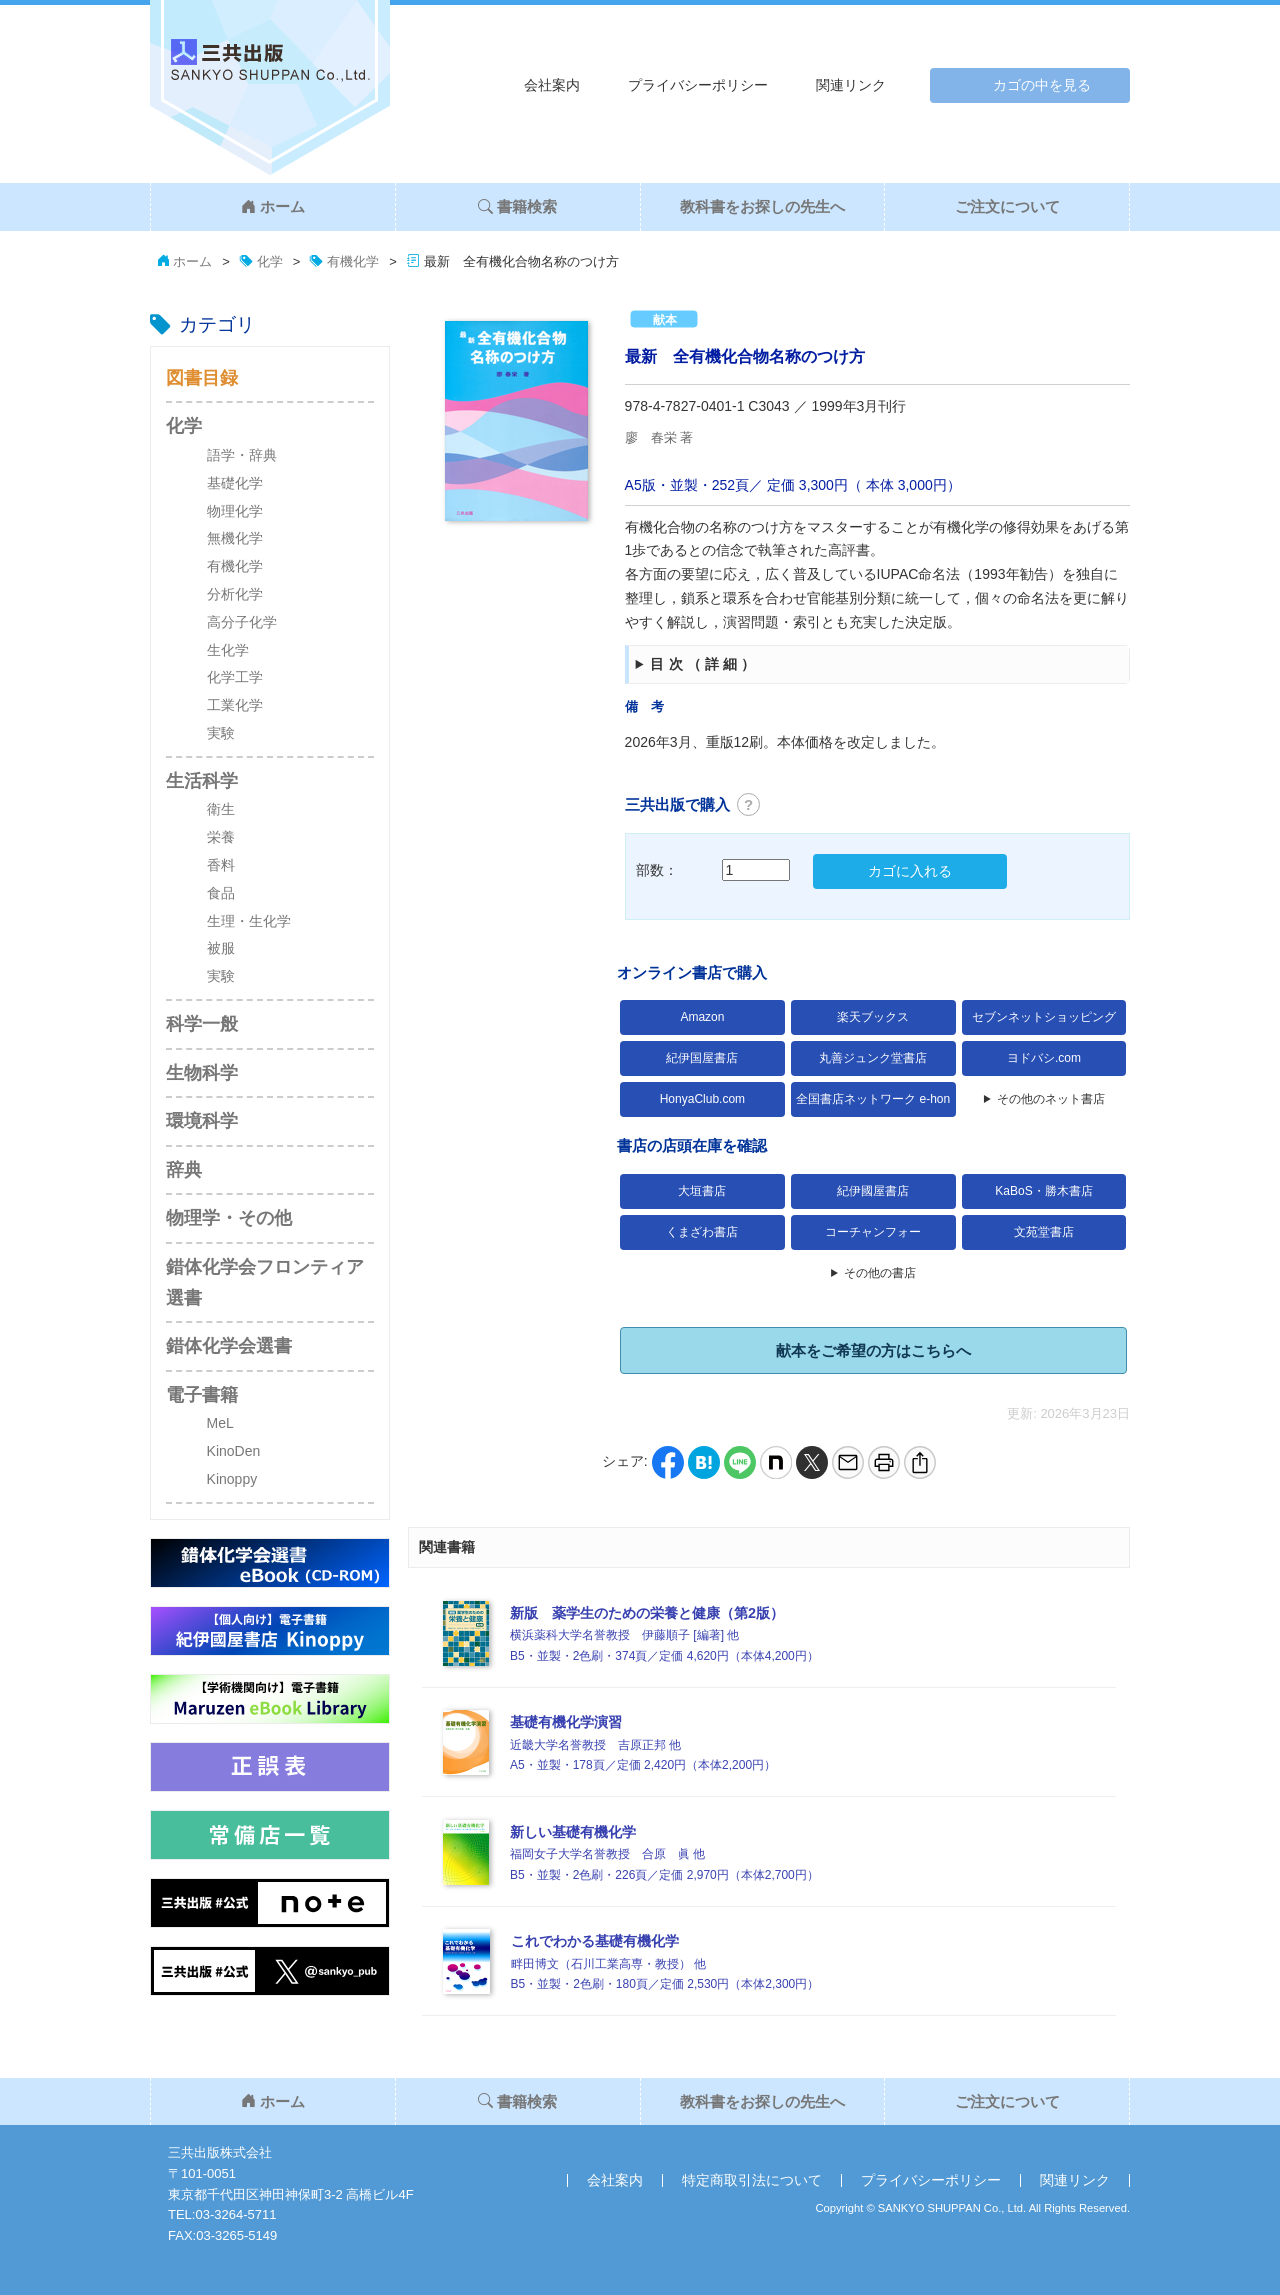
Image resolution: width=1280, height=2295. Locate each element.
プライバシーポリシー (698, 85)
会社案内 (552, 85)
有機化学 (235, 566)
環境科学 (202, 1121)
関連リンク (851, 85)
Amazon (702, 1017)
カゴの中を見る (1042, 85)
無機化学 (235, 538)
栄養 (221, 837)
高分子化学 (242, 622)
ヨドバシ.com (1044, 1058)
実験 (221, 733)
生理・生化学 (249, 921)
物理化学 (235, 511)
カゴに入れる (910, 871)
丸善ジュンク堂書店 (873, 1058)
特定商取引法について (752, 2180)
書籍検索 (517, 206)
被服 (221, 948)
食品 (221, 893)
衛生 (221, 809)
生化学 (228, 650)
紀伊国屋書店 (702, 1058)
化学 (184, 426)
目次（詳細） (704, 664)
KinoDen (234, 1451)
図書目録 (202, 378)
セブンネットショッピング (1044, 1017)
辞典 (184, 1170)
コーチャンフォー (873, 1232)
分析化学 (235, 594)
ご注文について (1007, 206)
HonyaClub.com (702, 1099)
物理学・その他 (229, 1218)
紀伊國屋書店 (873, 1191)
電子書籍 (202, 1395)
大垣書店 (702, 1191)
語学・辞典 (242, 455)
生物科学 (202, 1073)
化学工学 (235, 677)
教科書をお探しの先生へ (762, 206)
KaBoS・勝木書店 (1043, 1191)
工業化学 (235, 705)
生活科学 (202, 781)
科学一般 (202, 1024)
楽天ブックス (873, 1017)
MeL (220, 1423)
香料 (221, 865)
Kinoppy (232, 1479)
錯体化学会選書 (229, 1346)
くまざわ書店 (702, 1232)
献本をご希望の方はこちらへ (873, 1350)
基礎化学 (235, 483)
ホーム (273, 206)
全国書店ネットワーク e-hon (873, 1099)
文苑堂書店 (1044, 1232)
